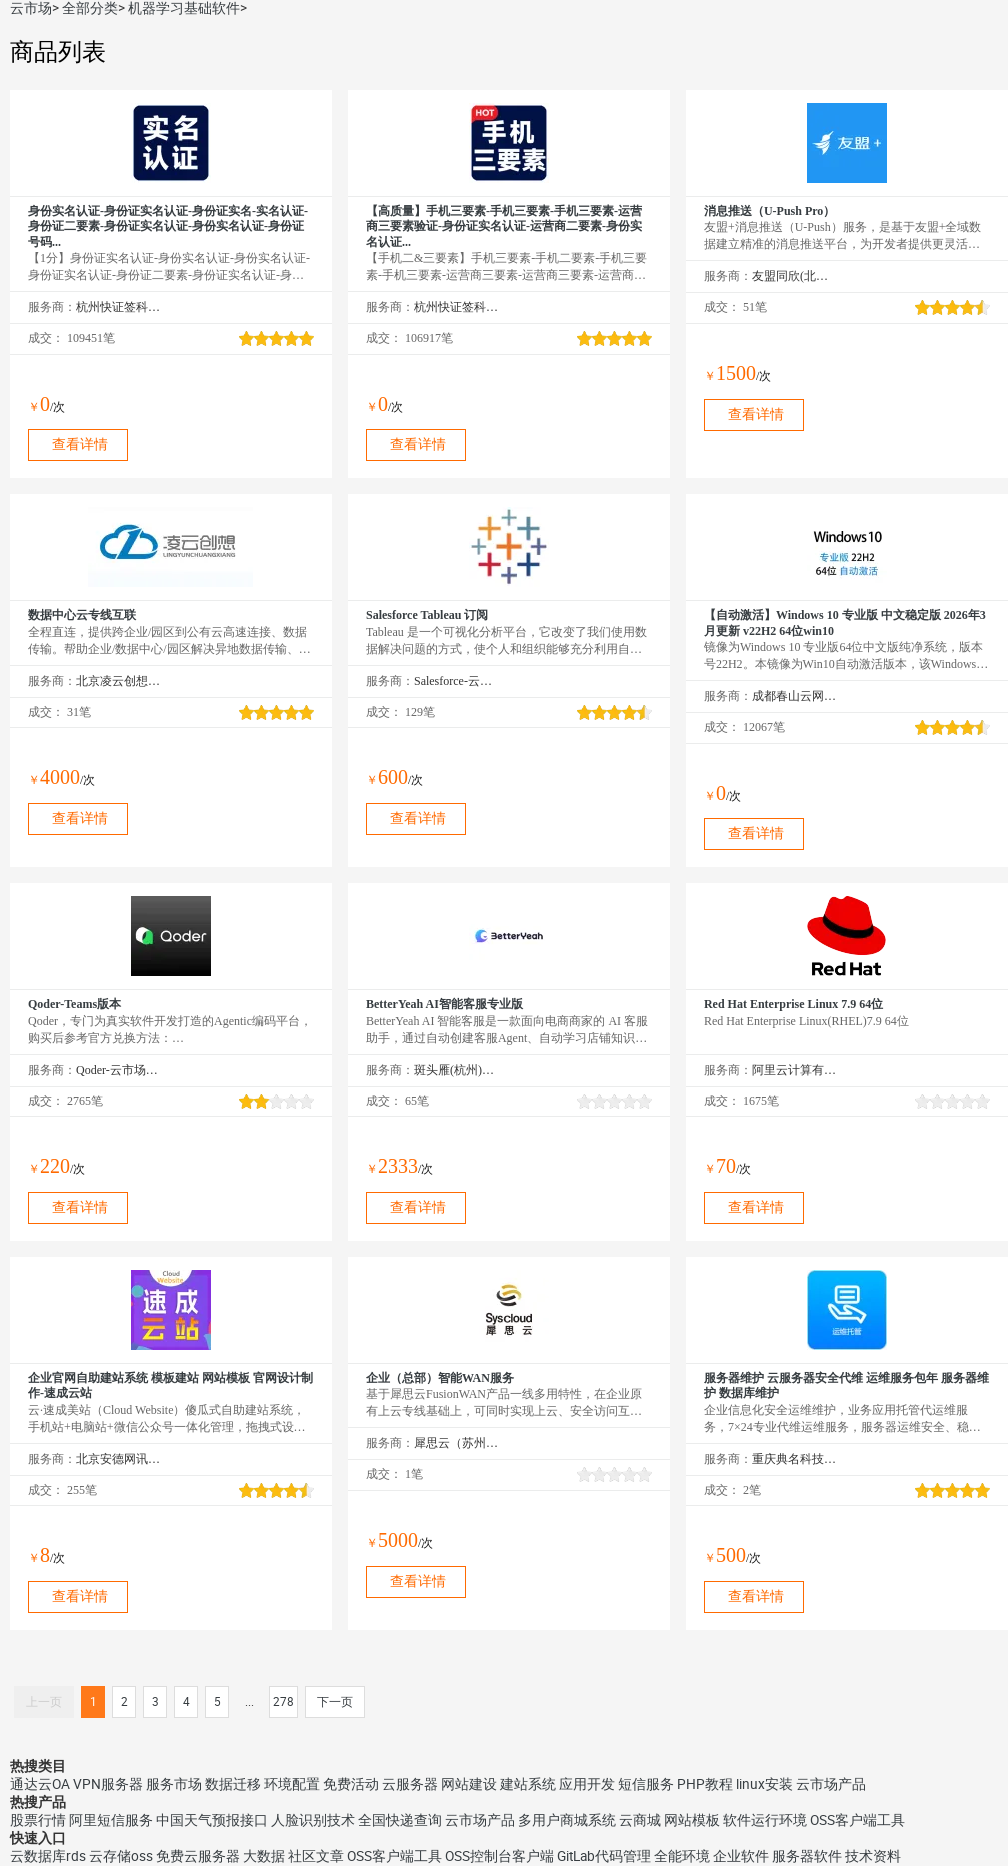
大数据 (264, 1856)
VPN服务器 (108, 1784)
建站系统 (528, 1784)
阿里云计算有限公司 (794, 1070)
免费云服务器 (198, 1856)
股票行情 (38, 1820)
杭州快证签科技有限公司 (118, 307)
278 (283, 1702)
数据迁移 (233, 1784)
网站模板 (692, 1820)
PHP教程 (705, 1784)
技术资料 (873, 1856)
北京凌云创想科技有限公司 (118, 681)
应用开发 (587, 1784)
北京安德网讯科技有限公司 (118, 1459)
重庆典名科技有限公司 (794, 1459)
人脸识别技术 (313, 1820)
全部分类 (90, 8)
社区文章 (316, 1856)
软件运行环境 (765, 1820)
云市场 (31, 8)
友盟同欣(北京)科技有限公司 (794, 276)
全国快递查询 (400, 1820)
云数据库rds (48, 1856)
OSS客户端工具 (857, 1820)
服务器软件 (807, 1856)
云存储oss (121, 1856)
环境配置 (292, 1784)
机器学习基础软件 (184, 8)
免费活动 (351, 1784)
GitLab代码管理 (604, 1856)
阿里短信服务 (111, 1820)
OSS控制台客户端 (499, 1856)
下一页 (335, 1702)
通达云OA (40, 1784)
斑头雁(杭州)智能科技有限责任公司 (456, 1070)
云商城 (640, 1820)
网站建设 (469, 1784)
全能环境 (682, 1856)
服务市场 (174, 1784)
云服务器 (410, 1784)
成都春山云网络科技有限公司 (794, 696)
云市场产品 (831, 1784)
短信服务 (646, 1784)
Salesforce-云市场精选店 (456, 681)
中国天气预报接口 (212, 1820)
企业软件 (741, 1856)
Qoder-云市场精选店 (118, 1070)
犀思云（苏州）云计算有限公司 (456, 1443)
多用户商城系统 (567, 1820)
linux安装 (764, 1784)
